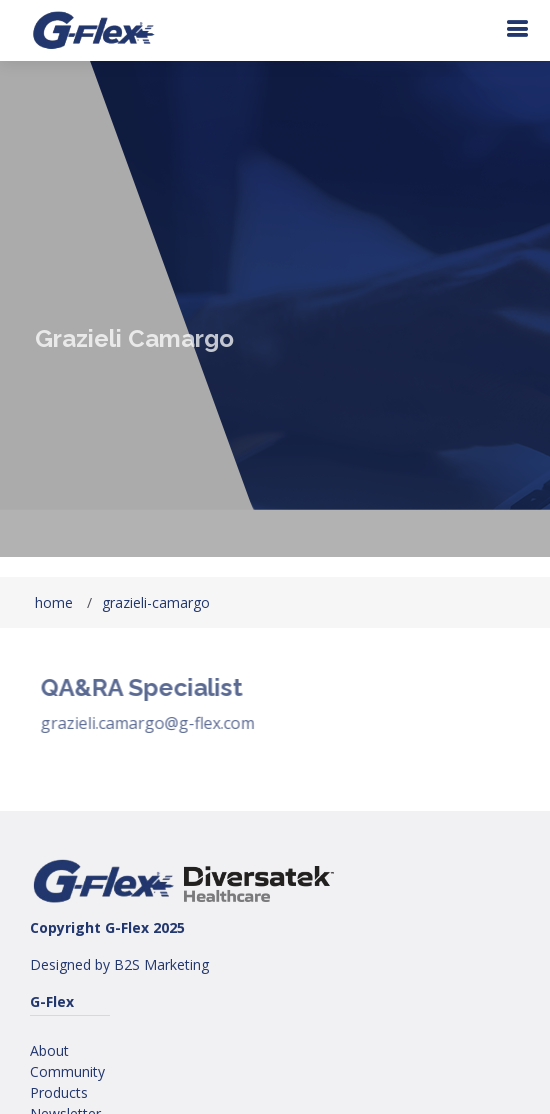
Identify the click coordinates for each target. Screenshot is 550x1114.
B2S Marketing (161, 964)
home (54, 602)
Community (67, 1071)
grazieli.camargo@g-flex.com (158, 723)
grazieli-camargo (156, 602)
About (49, 1050)
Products (59, 1092)
